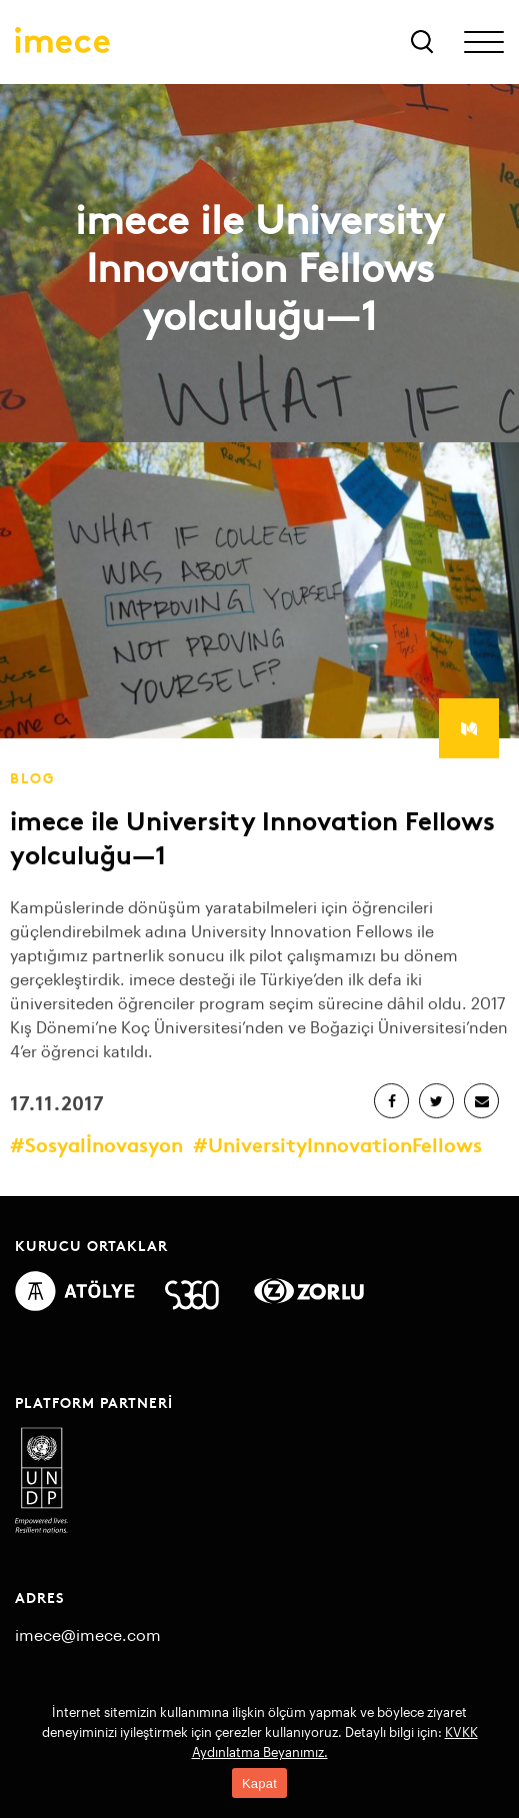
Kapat (259, 1783)
